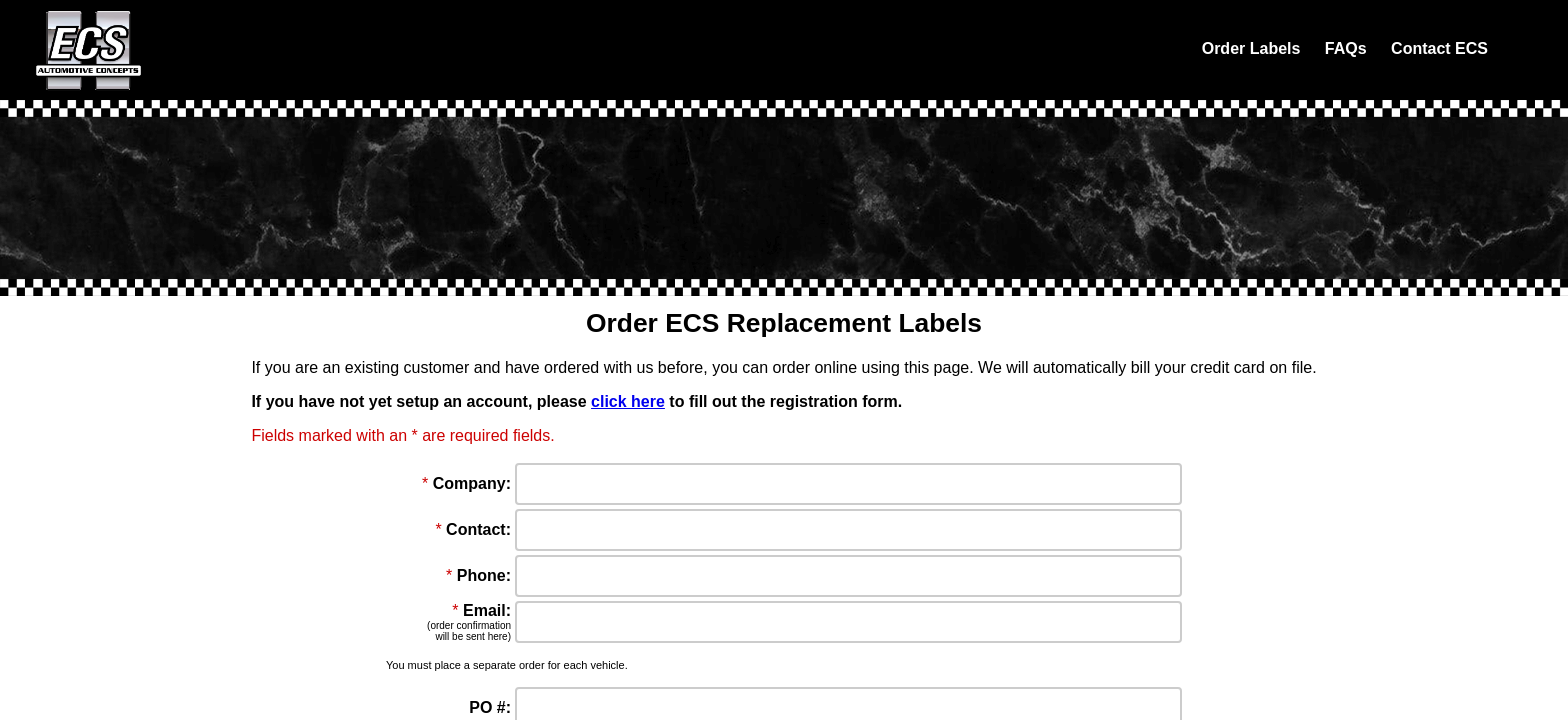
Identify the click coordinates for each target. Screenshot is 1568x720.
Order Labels (1251, 48)
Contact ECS (1439, 48)
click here (628, 401)
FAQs (1346, 48)
